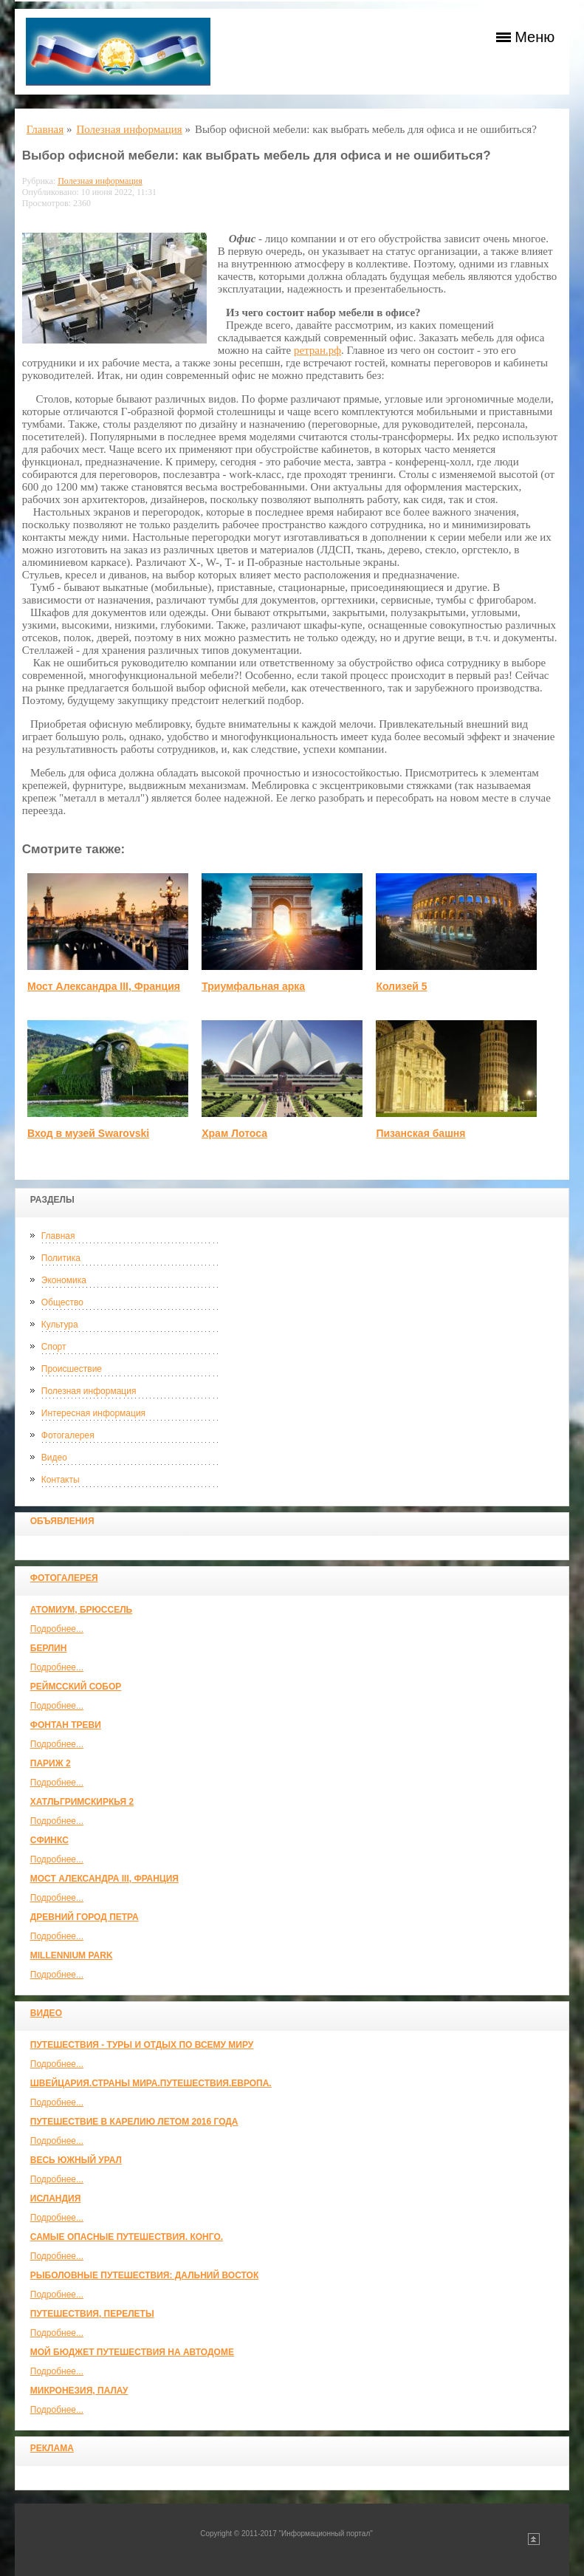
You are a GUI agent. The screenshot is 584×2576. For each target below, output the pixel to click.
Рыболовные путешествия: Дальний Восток (144, 2275)
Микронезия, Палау (79, 2390)
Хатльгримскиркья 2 (82, 1802)
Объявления (62, 1521)
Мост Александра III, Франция (104, 1878)
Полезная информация (89, 1391)
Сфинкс (49, 1840)
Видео (54, 1457)
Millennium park (71, 1955)
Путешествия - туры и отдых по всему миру (142, 2045)
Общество (62, 1302)
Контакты (60, 1480)
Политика (60, 1258)
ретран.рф (317, 350)
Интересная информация (93, 1413)
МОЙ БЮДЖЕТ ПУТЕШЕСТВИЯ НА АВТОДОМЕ (132, 2352)
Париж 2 (50, 1763)
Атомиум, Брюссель (81, 1610)
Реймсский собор (76, 1686)
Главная (58, 1236)
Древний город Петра (84, 1917)
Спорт (53, 1347)
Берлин (48, 1648)
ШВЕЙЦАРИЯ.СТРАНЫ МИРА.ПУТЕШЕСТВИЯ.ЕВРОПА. (151, 2083)
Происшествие (71, 1369)
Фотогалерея (68, 1435)
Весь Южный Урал (76, 2160)
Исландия (55, 2198)
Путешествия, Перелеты (92, 2314)
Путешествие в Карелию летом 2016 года (134, 2122)
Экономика (63, 1280)
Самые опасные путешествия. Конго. (126, 2237)
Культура (59, 1324)
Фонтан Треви (65, 1725)
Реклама (52, 2448)
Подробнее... (56, 1629)
